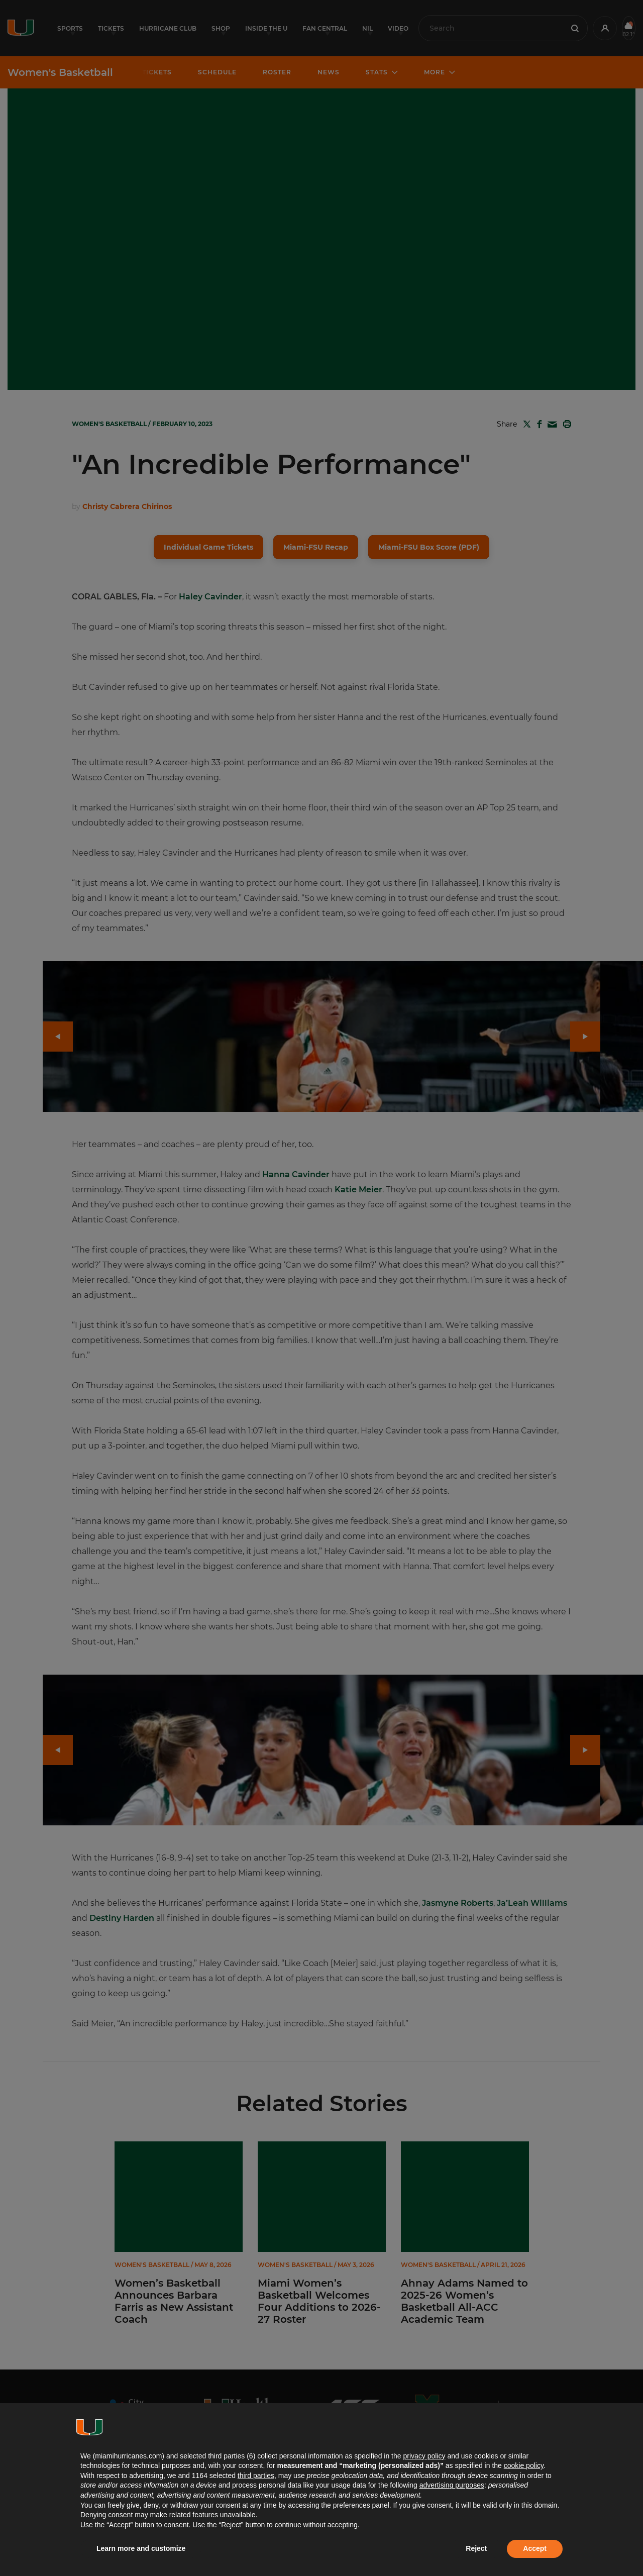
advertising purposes (451, 2485)
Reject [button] (476, 2548)
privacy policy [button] (424, 2456)
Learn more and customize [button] (140, 2548)
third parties (256, 2475)
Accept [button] (535, 2548)
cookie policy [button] (524, 2465)
